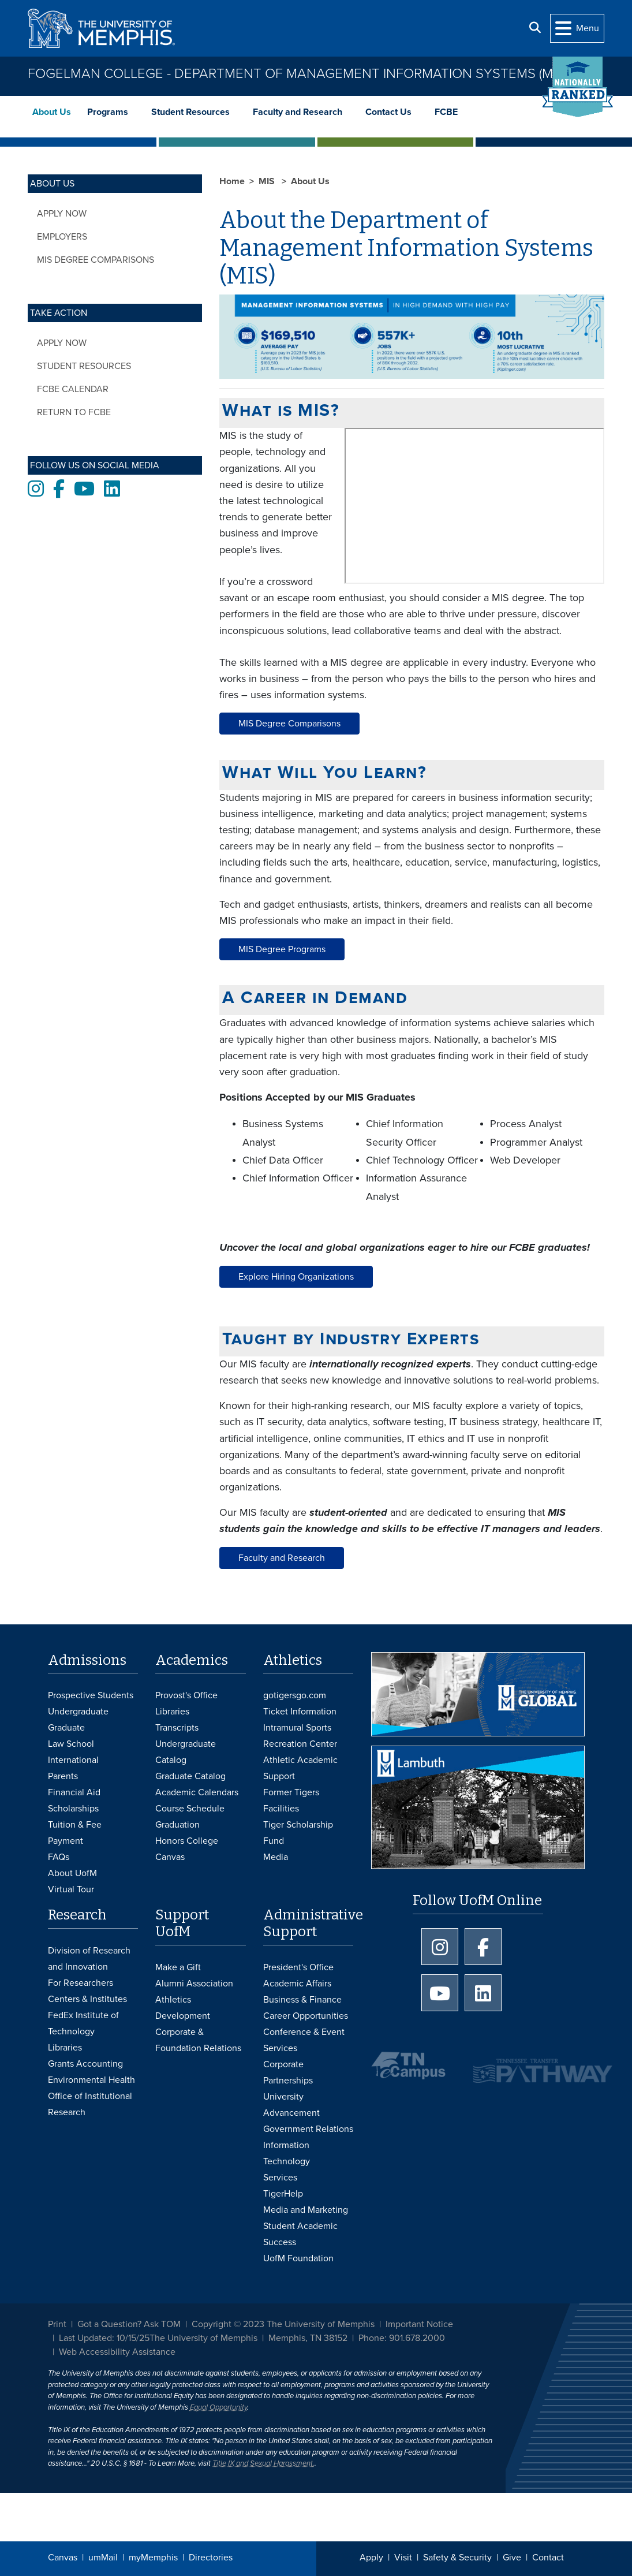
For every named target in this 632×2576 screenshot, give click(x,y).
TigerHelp (283, 2194)
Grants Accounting (85, 2064)
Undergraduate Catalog (185, 1752)
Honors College (186, 1841)
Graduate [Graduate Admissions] (66, 1728)
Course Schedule (190, 1808)
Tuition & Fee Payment (75, 1833)
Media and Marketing (305, 2210)
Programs (107, 112)
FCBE (446, 112)
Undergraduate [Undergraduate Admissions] (78, 1711)
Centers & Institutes (87, 1999)
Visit (403, 2557)
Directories (211, 2557)
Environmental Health (91, 2080)
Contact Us (388, 112)
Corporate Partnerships (288, 2072)
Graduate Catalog (190, 1776)
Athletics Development (182, 2008)
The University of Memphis (203, 2338)
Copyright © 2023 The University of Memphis (283, 2324)
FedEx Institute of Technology (83, 2023)
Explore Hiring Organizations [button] (296, 1277)
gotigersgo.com (294, 1695)
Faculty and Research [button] (281, 1558)
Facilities (281, 1808)
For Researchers (80, 1983)
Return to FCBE (74, 412)
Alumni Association (194, 1983)
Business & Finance (302, 1999)
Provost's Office (186, 1695)
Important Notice (419, 2324)
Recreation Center (300, 1744)
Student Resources (190, 112)
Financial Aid (74, 1792)
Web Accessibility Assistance (117, 2352)
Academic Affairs (297, 1983)
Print (57, 2324)
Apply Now (62, 213)
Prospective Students (90, 1695)
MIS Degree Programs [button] (282, 949)
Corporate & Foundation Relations (198, 2040)
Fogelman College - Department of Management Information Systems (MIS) (297, 73)
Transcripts (177, 1728)
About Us (51, 112)
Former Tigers (291, 1792)
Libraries (172, 1711)
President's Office (298, 1967)
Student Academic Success (300, 2234)
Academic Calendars (196, 1792)
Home (232, 181)
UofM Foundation (298, 2258)
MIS (268, 181)
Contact (548, 2557)
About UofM (72, 1873)
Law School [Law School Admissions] (71, 1744)
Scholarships (73, 1808)
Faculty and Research (297, 112)
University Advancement (291, 2105)
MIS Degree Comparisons (95, 260)
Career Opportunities (305, 2016)
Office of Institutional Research (90, 2104)
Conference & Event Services (304, 2040)
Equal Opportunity (218, 2407)
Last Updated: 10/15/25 (104, 2338)
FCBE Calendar (73, 389)
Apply (371, 2557)
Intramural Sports (297, 1728)
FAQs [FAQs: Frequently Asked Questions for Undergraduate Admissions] (58, 1857)
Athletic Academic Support (300, 1768)
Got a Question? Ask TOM (129, 2324)
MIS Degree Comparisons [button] (289, 723)
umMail (103, 2557)
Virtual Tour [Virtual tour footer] (71, 1889)
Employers (62, 237)
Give (512, 2557)
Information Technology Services (286, 2161)
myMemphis (153, 2557)
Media (275, 1857)
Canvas (62, 2557)
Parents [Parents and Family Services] (63, 1776)
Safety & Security (457, 2557)
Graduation (177, 1825)
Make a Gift (178, 1967)
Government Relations (308, 2129)
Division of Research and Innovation (89, 1959)
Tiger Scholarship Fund (298, 1833)
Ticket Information (299, 1711)
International (73, 1760)
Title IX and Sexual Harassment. (263, 2463)
